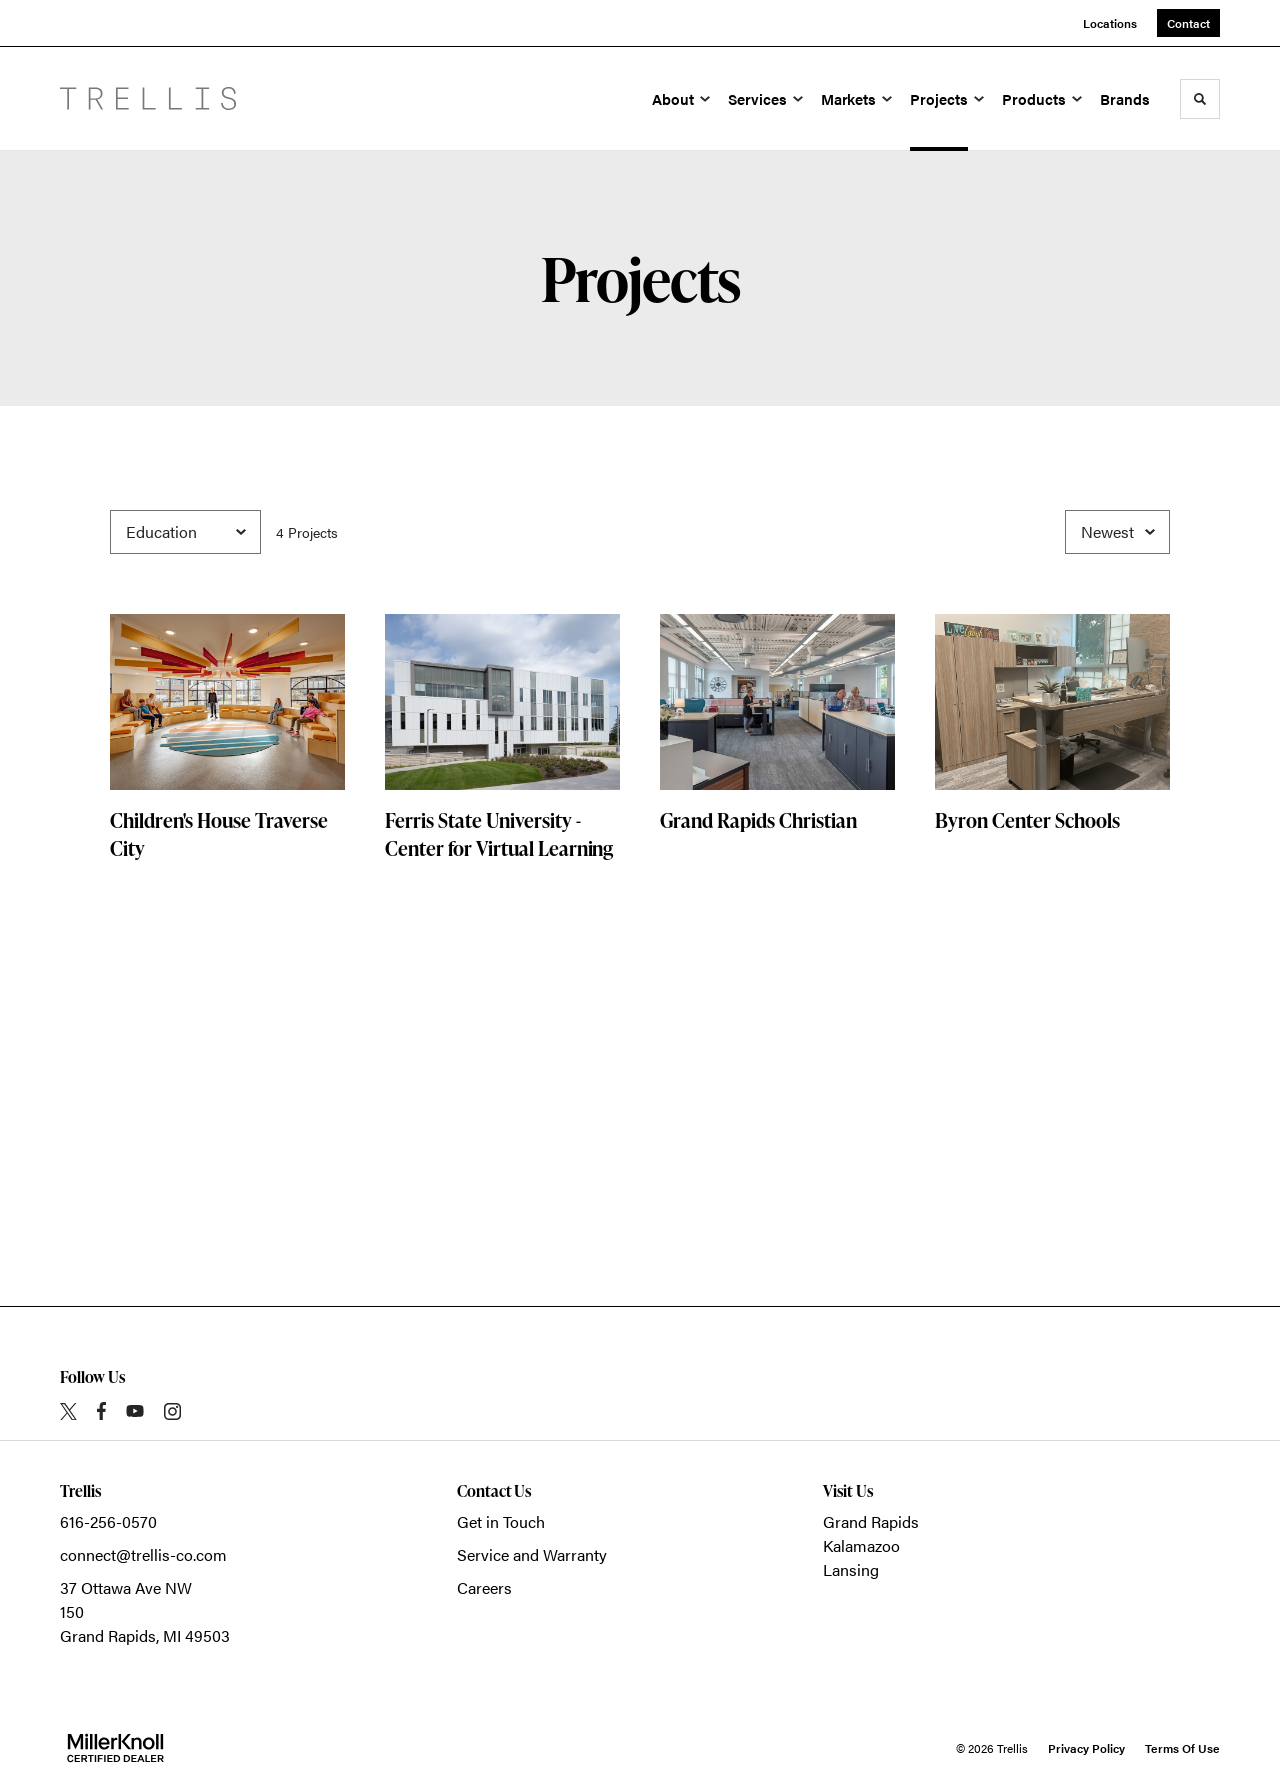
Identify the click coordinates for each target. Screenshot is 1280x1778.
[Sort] (1117, 532)
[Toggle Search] (1200, 99)
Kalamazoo (861, 1545)
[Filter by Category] (185, 532)
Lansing (851, 1569)
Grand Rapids (871, 1521)
